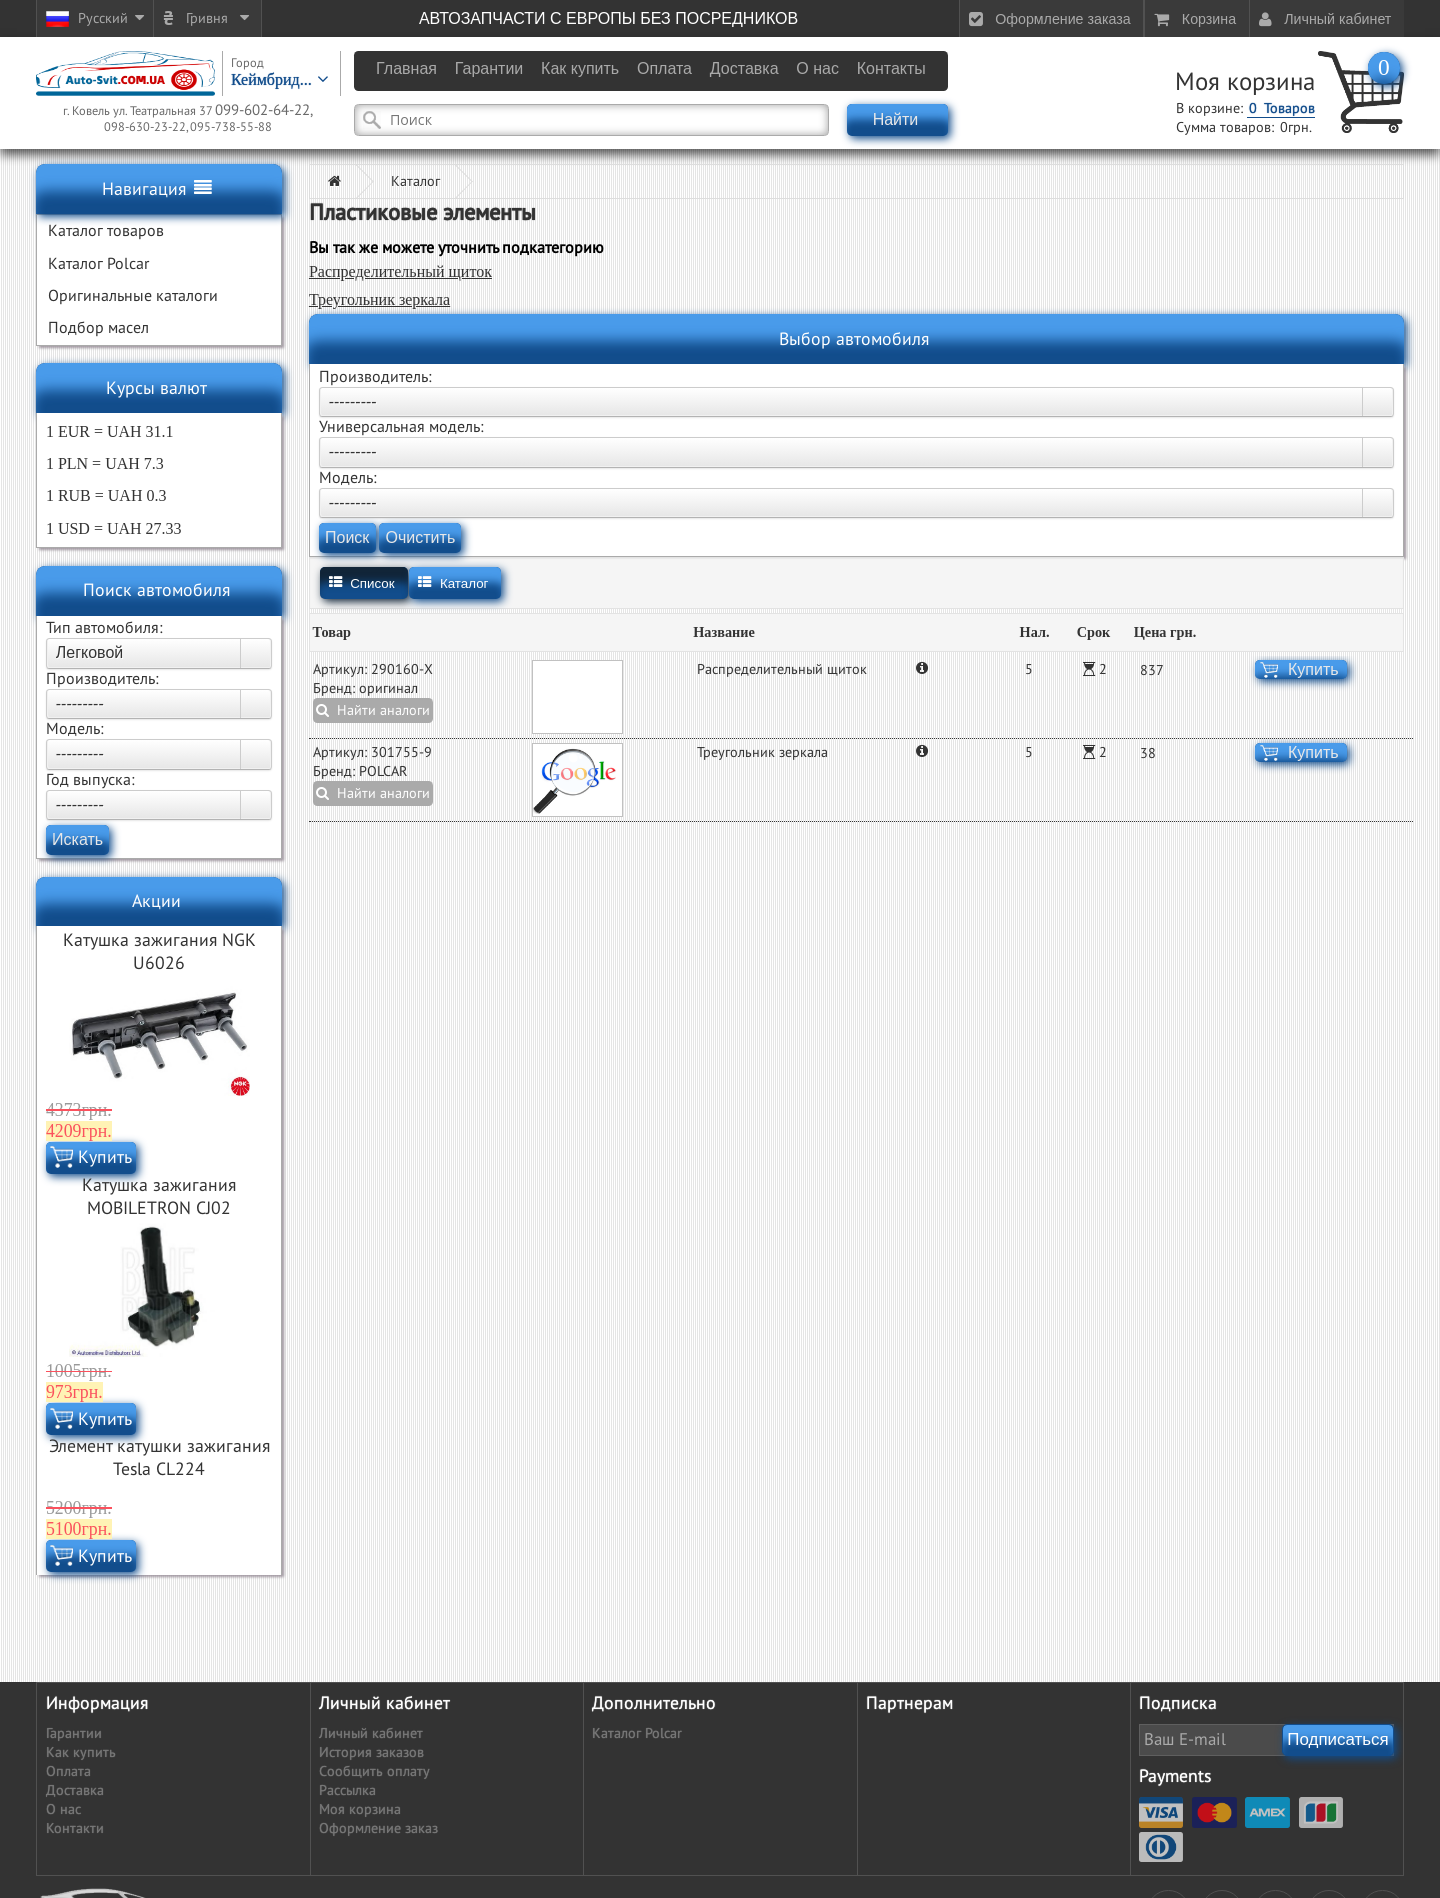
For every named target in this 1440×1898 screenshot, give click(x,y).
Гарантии (74, 1733)
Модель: (75, 729)
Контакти (75, 1828)
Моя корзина (1245, 82)
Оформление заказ (378, 1828)
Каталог (415, 181)
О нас (63, 1809)
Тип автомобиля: (104, 628)
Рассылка (347, 1790)
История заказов (371, 1752)
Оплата (68, 1771)
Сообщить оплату (374, 1771)
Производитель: (102, 679)
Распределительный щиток (400, 271)
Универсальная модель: (401, 427)
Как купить (81, 1752)
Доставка (75, 1790)
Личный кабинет (371, 1733)
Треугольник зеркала (379, 299)
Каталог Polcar (637, 1733)
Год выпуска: (90, 780)
